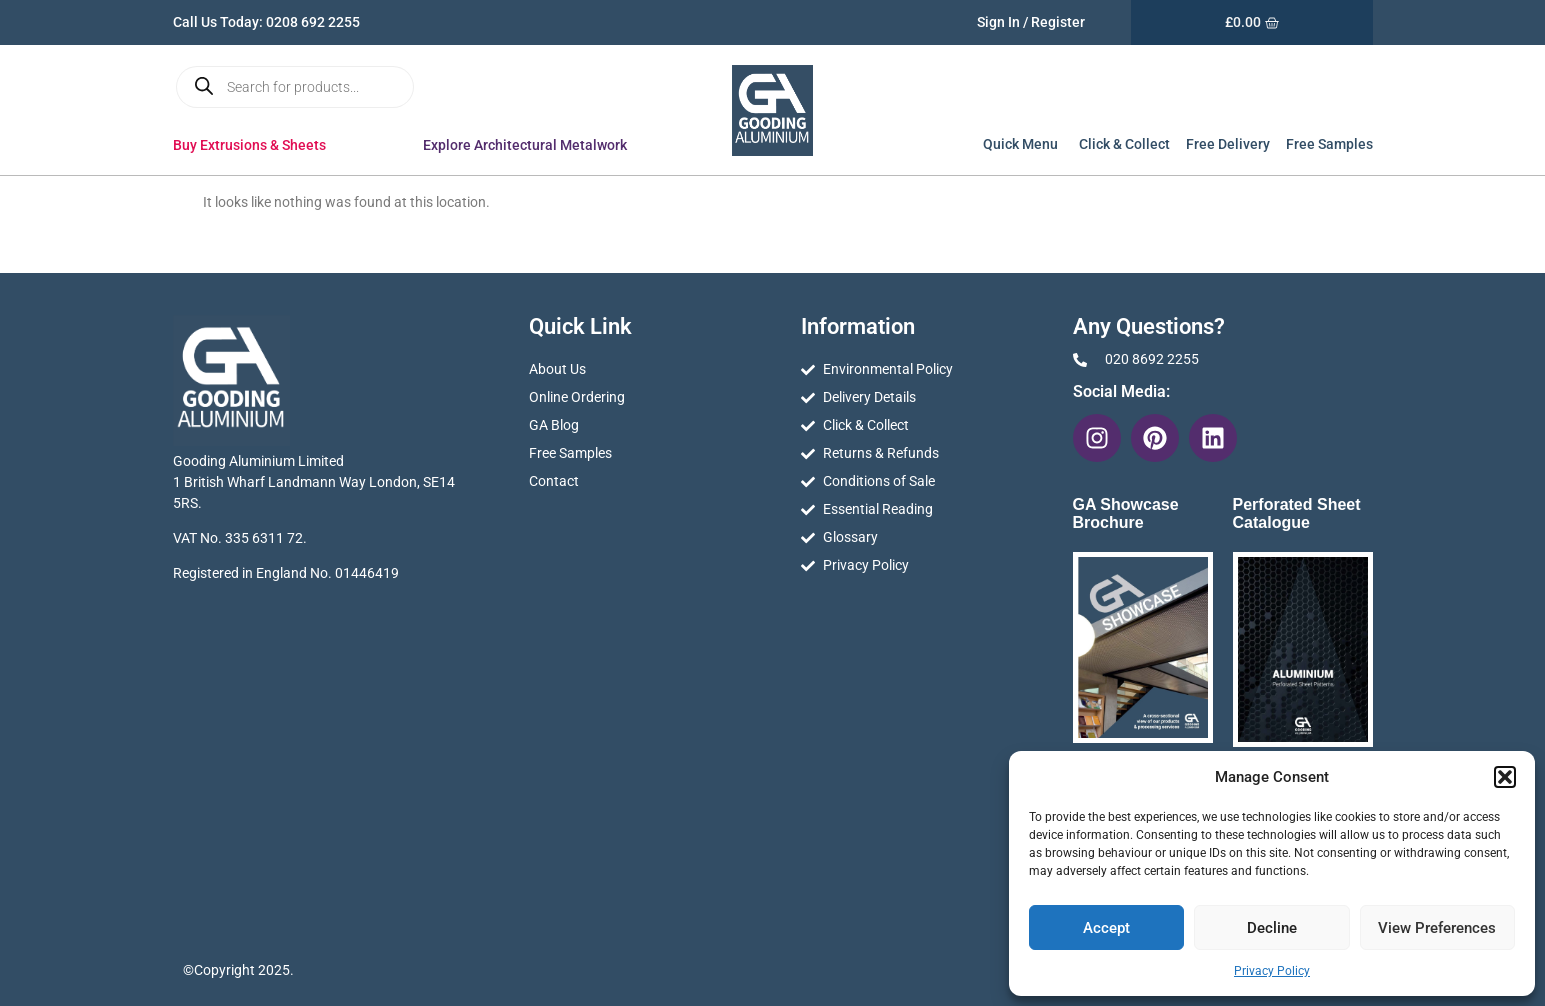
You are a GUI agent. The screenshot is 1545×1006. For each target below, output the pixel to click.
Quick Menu (1021, 144)
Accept (1106, 928)
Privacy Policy (1272, 971)
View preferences (1437, 928)
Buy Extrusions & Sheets (254, 145)
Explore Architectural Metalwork (530, 145)
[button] (1505, 777)
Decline (1272, 928)
